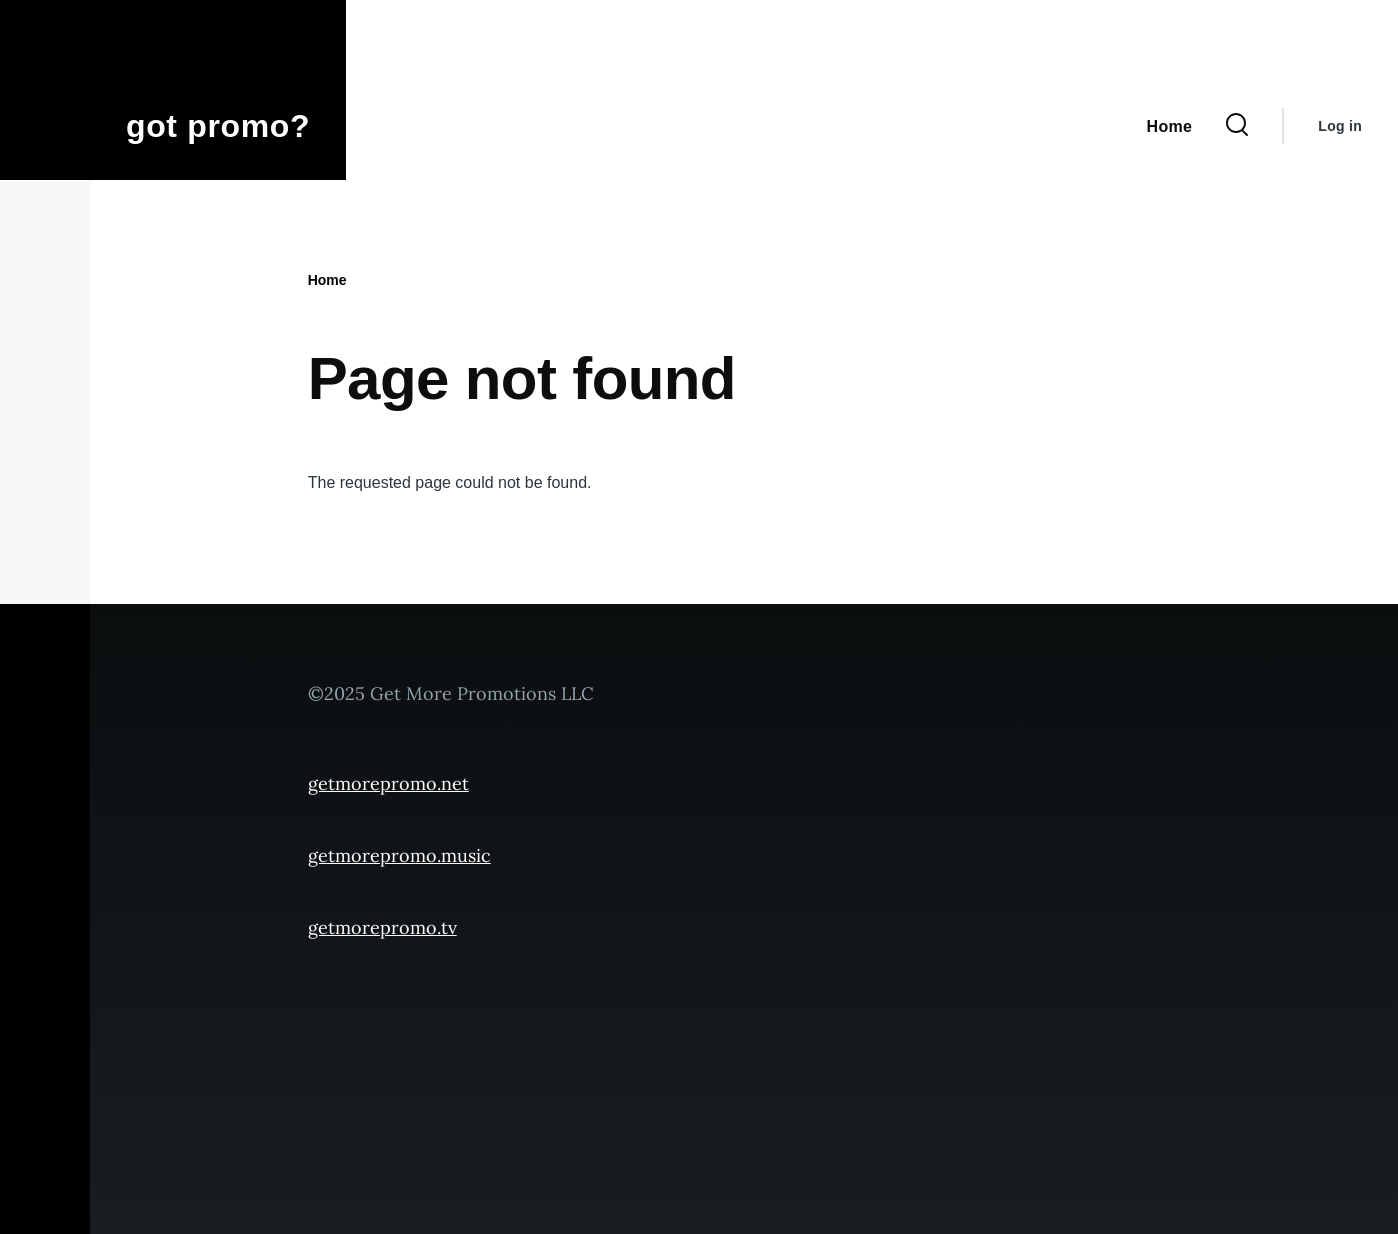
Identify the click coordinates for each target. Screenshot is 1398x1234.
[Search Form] (1237, 126)
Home (327, 280)
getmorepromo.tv (382, 927)
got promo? (218, 126)
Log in (1340, 126)
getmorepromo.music (399, 855)
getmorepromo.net (388, 783)
